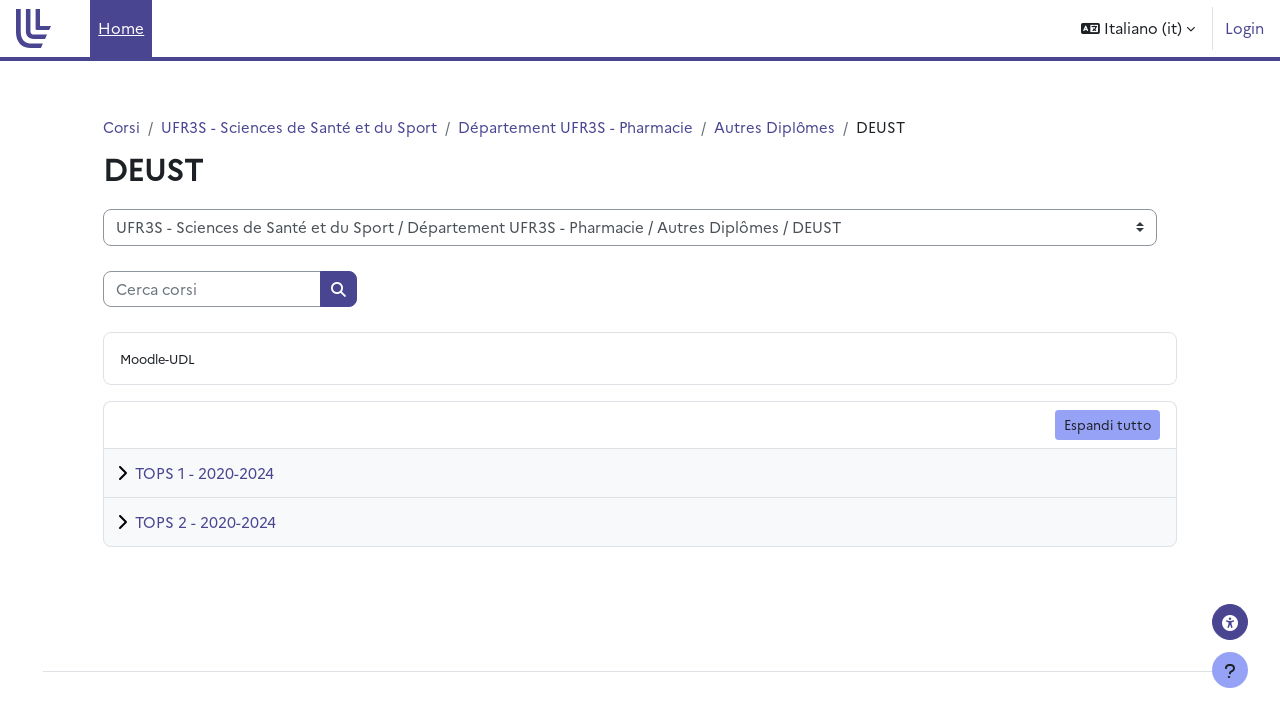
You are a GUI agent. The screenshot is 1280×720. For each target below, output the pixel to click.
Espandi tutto (1107, 425)
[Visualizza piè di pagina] (1230, 670)
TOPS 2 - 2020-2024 (205, 522)
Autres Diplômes (780, 126)
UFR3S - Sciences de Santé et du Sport (301, 126)
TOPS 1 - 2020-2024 (204, 473)
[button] (1138, 28)
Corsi (122, 126)
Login (1244, 27)
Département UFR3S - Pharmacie (579, 126)
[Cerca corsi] (212, 289)
